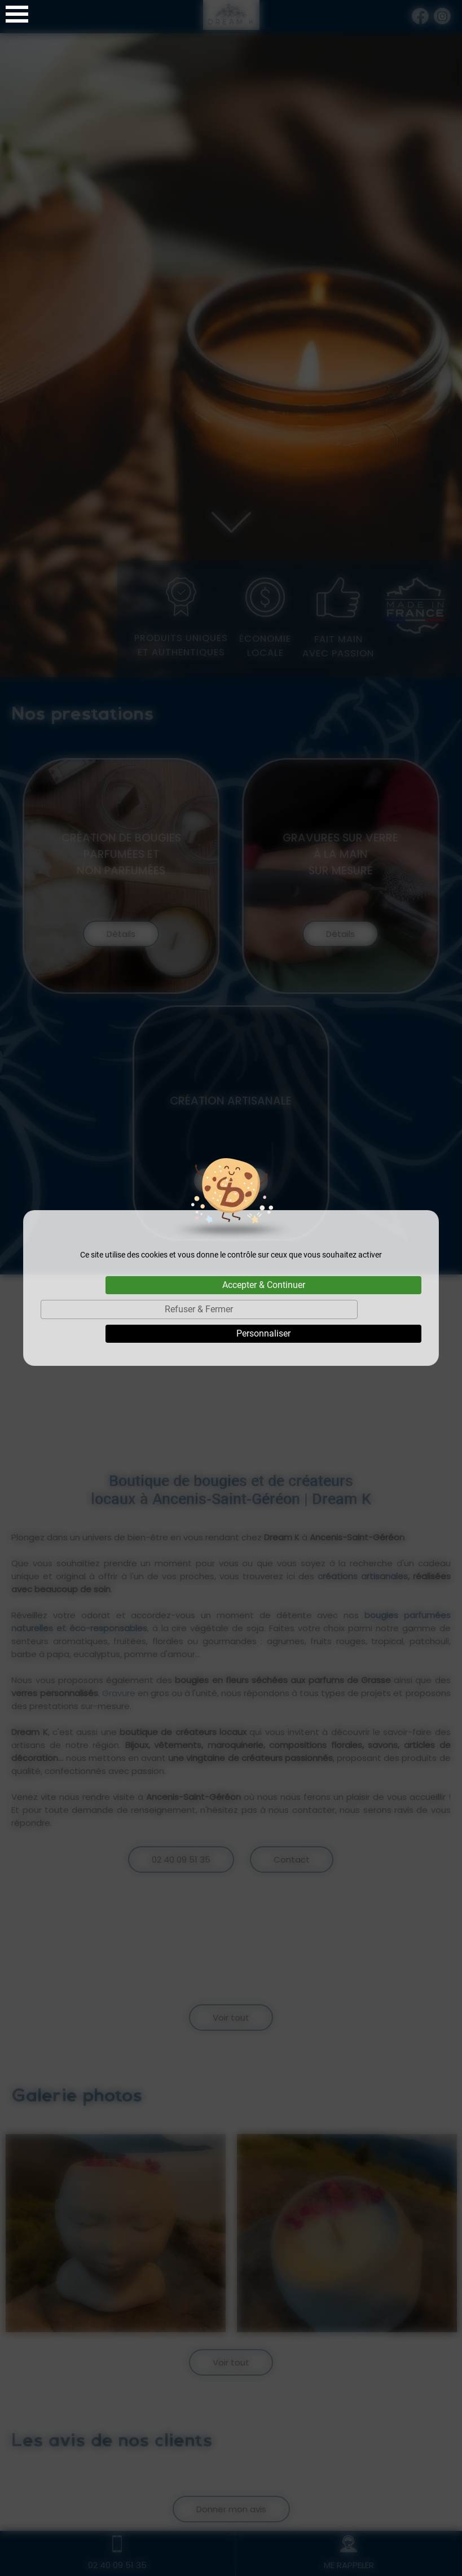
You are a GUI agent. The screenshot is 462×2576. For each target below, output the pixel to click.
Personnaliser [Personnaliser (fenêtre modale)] (263, 1333)
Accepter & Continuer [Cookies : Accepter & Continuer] (263, 1285)
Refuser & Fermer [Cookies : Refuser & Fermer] (199, 1309)
